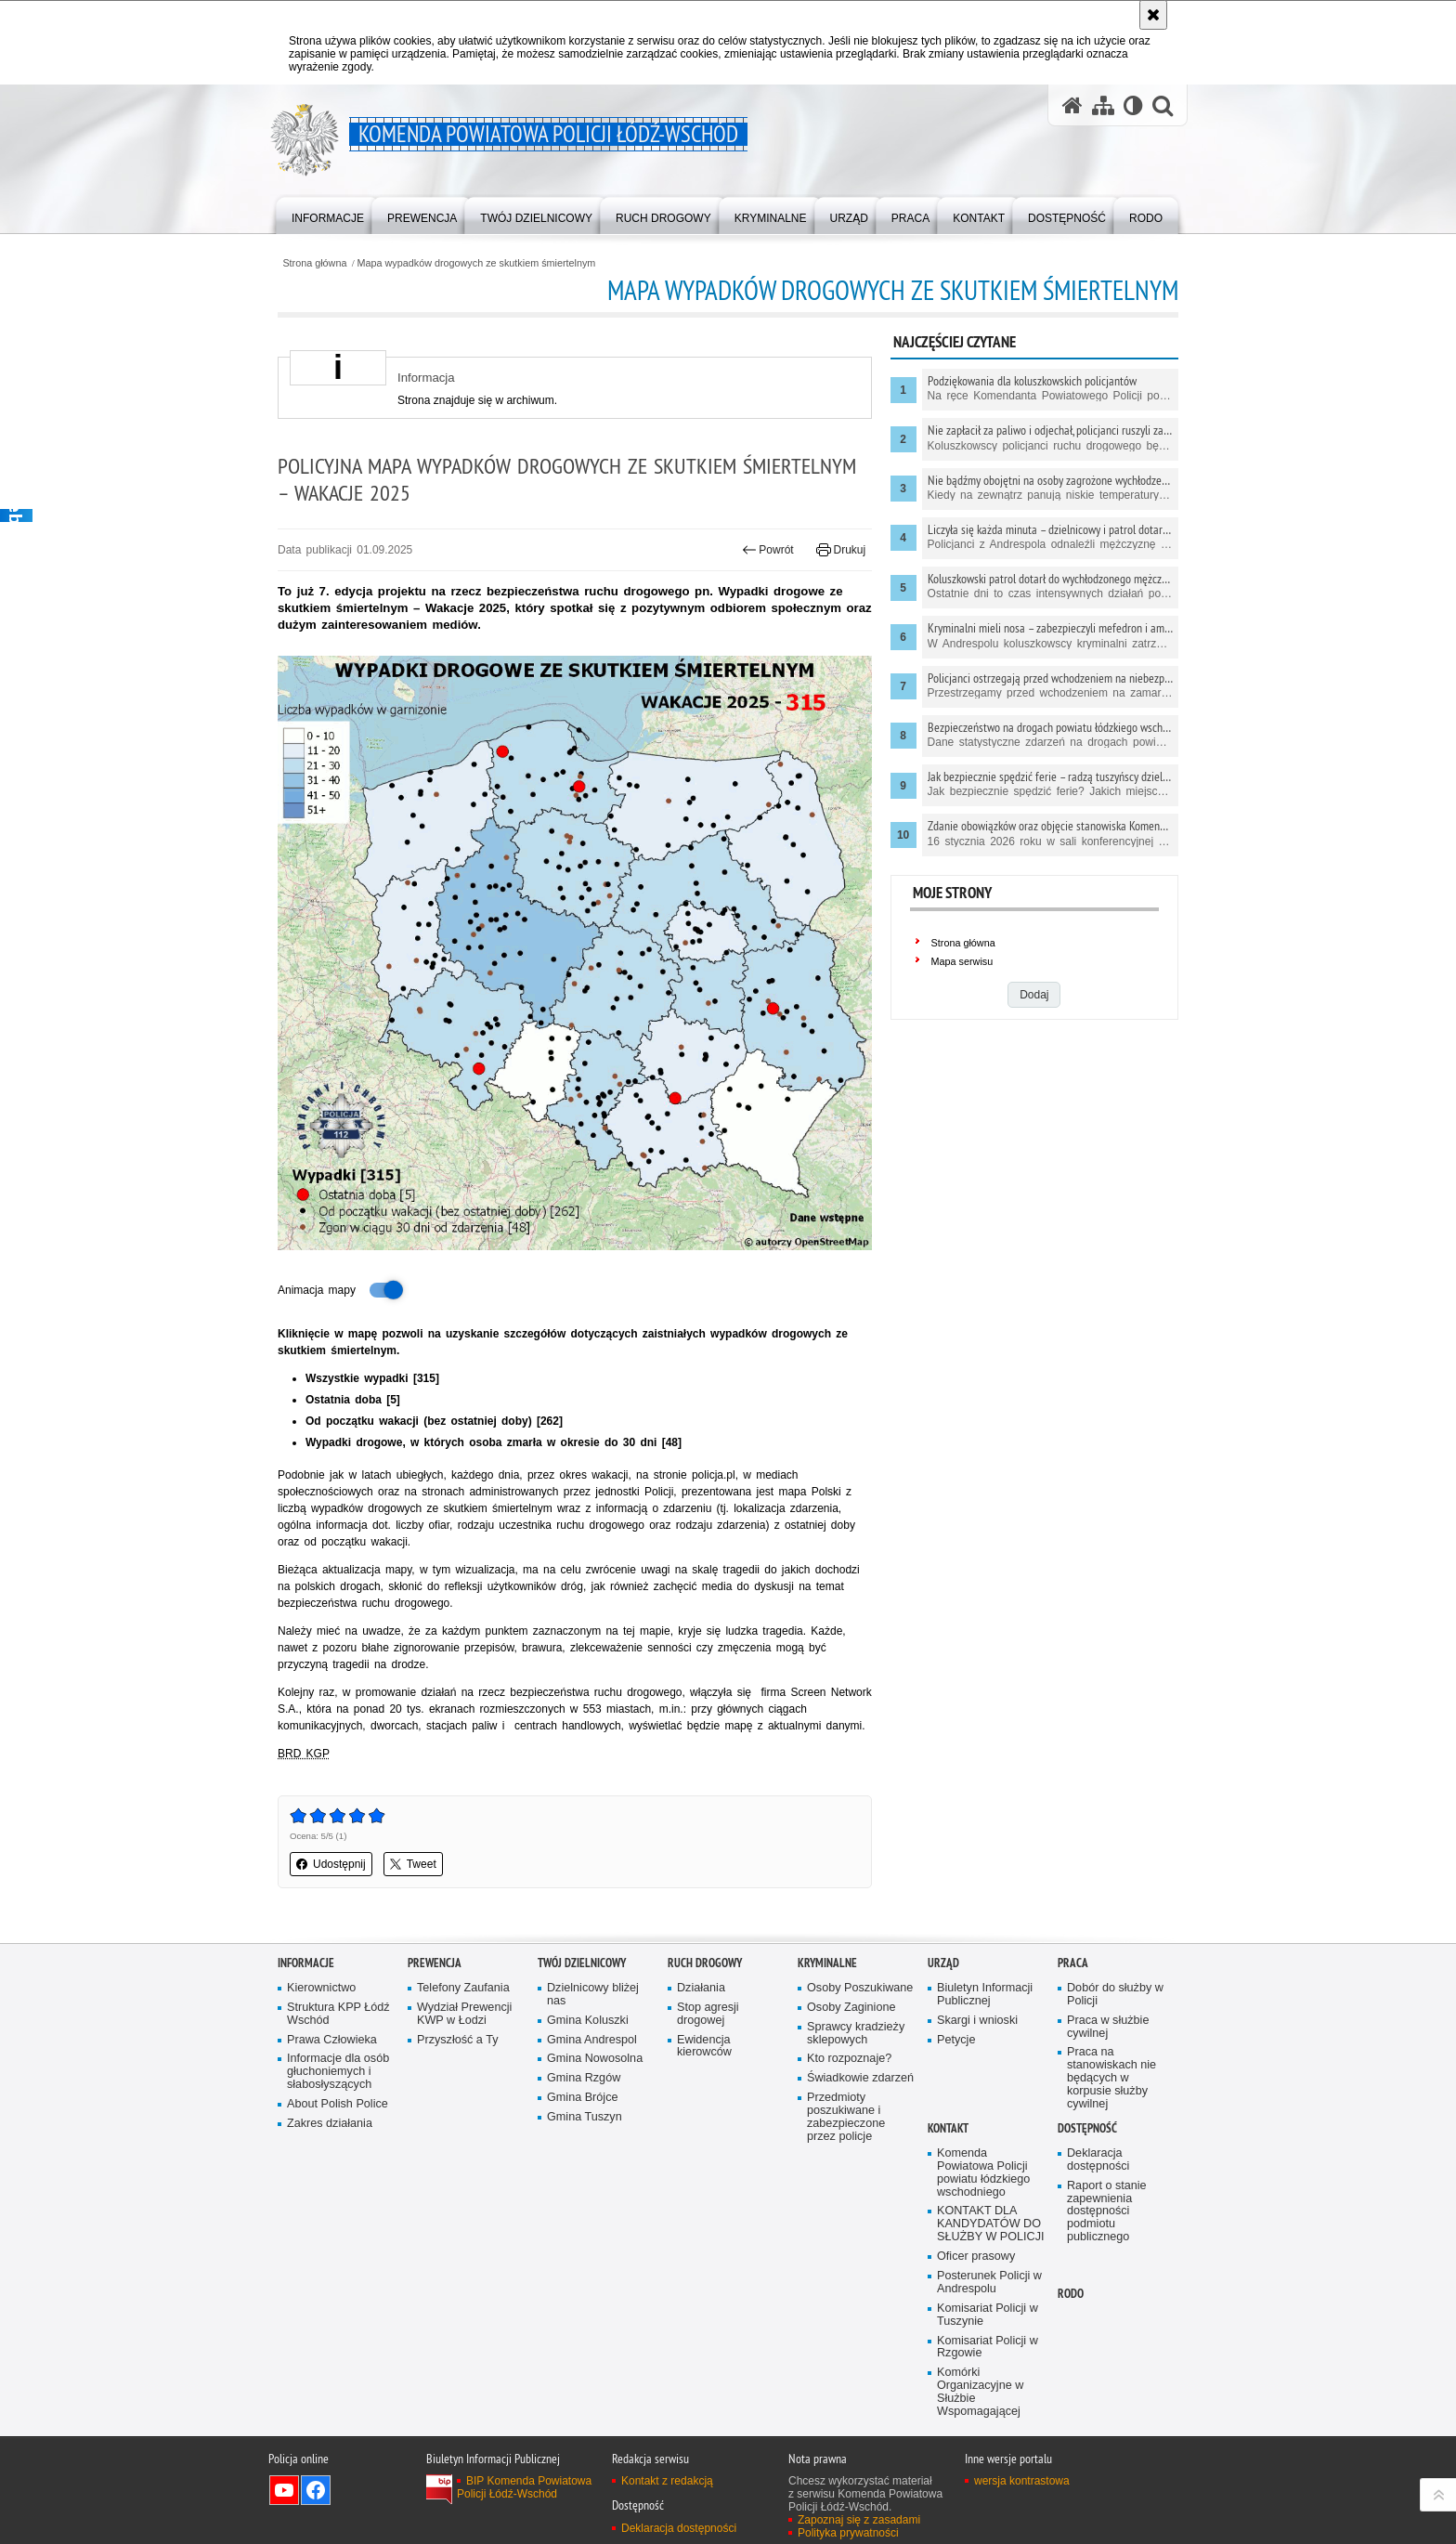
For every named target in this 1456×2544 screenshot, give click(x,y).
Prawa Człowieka (332, 2040)
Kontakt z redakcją (667, 2480)
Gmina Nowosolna (595, 2059)
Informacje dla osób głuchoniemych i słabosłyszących (338, 2072)
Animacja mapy (342, 1290)
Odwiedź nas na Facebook (316, 2490)
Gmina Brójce (582, 2098)
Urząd (943, 1963)
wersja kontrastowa (1022, 2480)
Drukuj (840, 549)
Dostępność (1087, 2128)
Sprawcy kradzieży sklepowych (855, 2033)
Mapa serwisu (962, 961)
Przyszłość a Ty (457, 2040)
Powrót (768, 549)
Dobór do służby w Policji (1115, 1994)
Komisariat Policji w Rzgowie (987, 2347)
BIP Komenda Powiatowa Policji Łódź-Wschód (524, 2487)
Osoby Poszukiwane (860, 1988)
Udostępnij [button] (331, 1864)
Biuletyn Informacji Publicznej (985, 1994)
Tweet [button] (413, 1864)
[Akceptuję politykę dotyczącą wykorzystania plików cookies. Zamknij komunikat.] (1153, 15)
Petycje (956, 2040)
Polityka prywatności (848, 2532)
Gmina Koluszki (588, 2021)
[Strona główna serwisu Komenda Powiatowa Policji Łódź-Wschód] (1072, 105)
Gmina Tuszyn (584, 2117)
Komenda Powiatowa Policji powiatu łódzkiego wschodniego (983, 2172)
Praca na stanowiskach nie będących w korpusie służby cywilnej (1111, 2078)
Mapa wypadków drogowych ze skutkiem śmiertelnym (477, 263)
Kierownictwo (321, 1988)
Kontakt (948, 2128)
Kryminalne (827, 1963)
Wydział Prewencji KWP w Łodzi (464, 2014)
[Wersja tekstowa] (1133, 105)
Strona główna (314, 263)
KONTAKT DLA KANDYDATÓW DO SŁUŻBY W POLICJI (991, 2224)
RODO (1071, 2294)
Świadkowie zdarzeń (860, 2078)
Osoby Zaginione (851, 2008)
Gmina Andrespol (592, 2040)
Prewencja (435, 1963)
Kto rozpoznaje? (849, 2059)
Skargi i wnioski (977, 2021)
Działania (701, 1988)
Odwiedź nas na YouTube (284, 2490)
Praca (1073, 1963)
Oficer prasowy (976, 2256)
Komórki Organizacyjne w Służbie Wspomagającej (980, 2392)
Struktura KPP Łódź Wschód (338, 2014)
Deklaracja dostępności (1098, 2159)
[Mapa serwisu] (1103, 105)
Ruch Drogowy (705, 1963)
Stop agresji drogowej (708, 2014)
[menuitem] (327, 214)
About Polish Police (337, 2104)
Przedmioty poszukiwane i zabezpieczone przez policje (846, 2117)
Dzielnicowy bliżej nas (593, 1994)
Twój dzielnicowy (582, 1963)
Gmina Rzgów (583, 2078)
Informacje (306, 1963)
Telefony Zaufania (463, 1988)
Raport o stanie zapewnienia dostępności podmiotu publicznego (1107, 2212)
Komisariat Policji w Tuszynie (987, 2315)
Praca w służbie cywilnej (1108, 2027)
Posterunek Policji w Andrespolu (989, 2282)
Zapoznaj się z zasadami (859, 2519)
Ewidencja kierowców (704, 2046)
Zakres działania (329, 2124)
